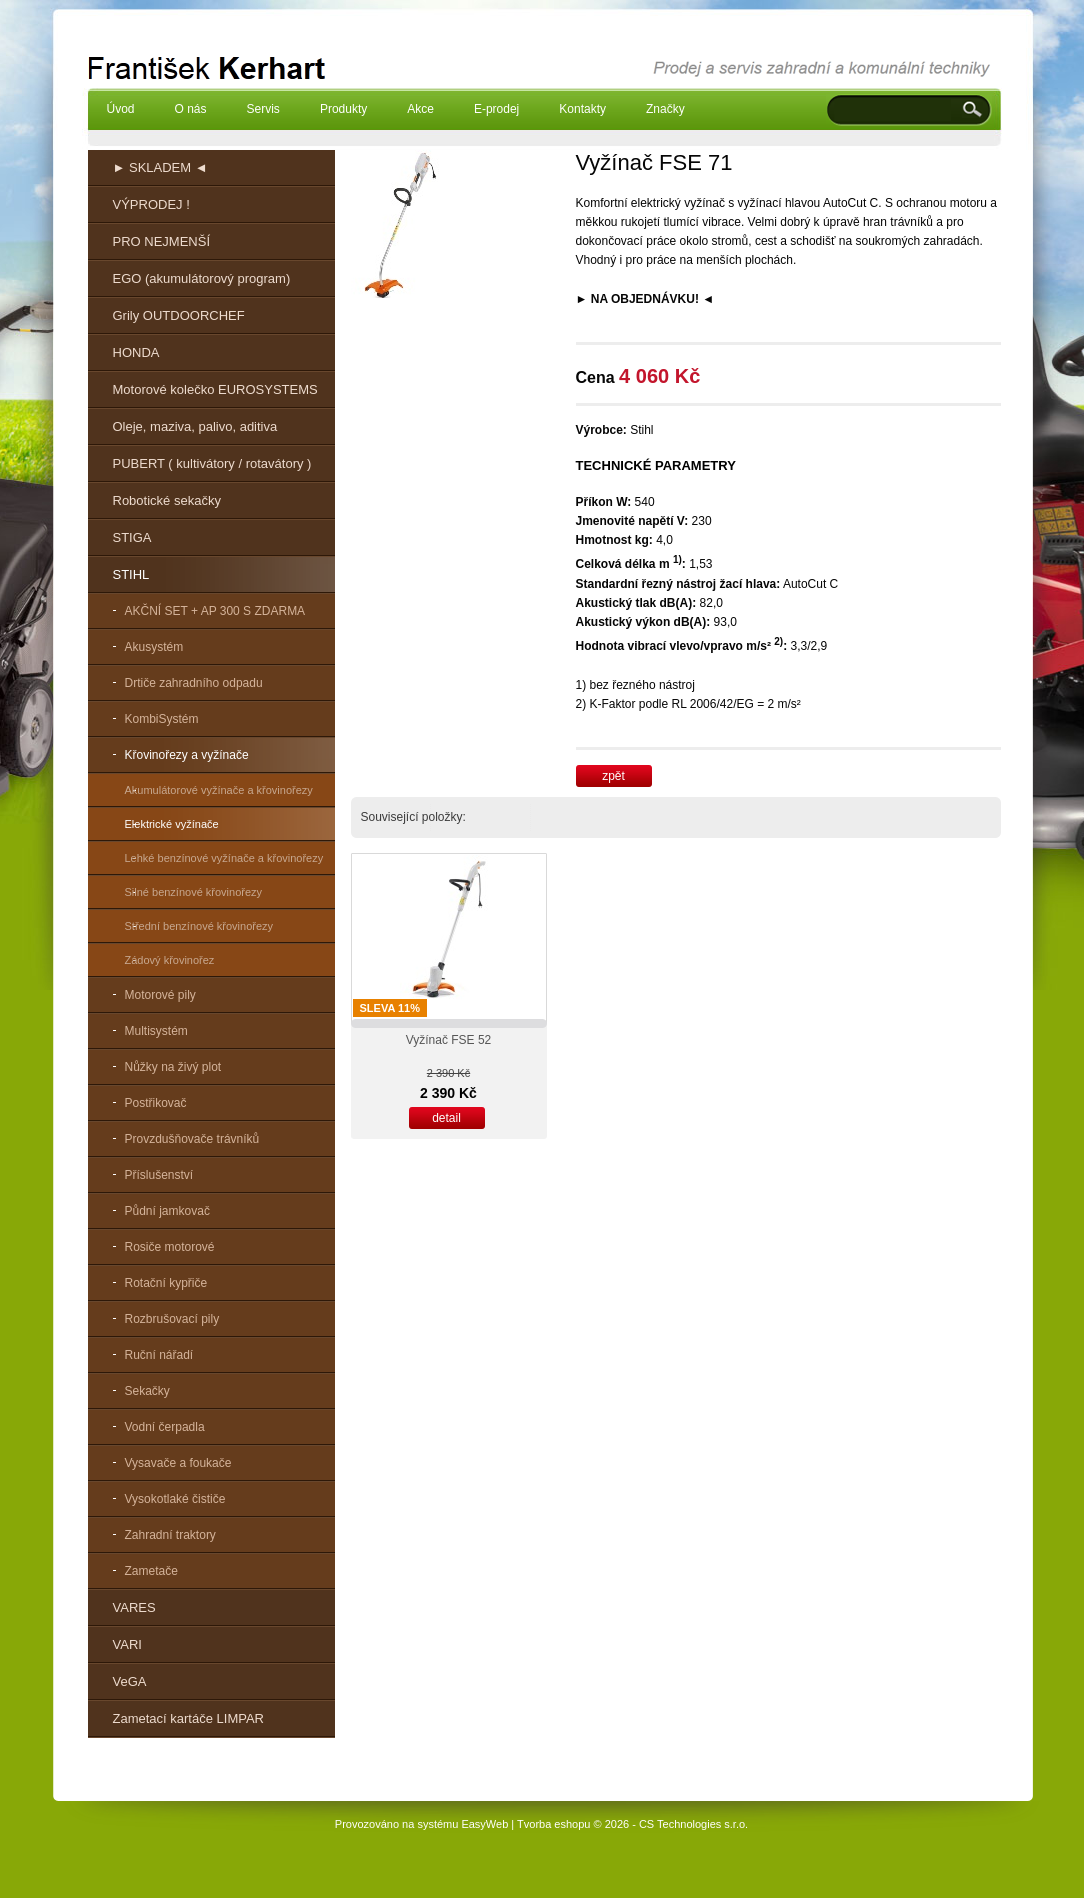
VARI (127, 1644)
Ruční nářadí (159, 1355)
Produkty (343, 109)
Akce (420, 109)
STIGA (132, 537)
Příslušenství (159, 1175)
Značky (665, 109)
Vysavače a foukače (178, 1463)
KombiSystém (162, 719)
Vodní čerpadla (165, 1427)
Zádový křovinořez (170, 960)
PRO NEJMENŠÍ (162, 241)
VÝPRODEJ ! (151, 204)
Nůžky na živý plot (173, 1067)
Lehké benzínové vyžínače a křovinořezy (224, 858)
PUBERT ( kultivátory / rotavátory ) (212, 463)
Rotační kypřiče (166, 1283)
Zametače (151, 1571)
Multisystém (156, 1031)
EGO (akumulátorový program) (202, 278)
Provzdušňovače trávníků (192, 1139)
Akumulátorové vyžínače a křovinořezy (219, 790)
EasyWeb (484, 1824)
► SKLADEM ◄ (160, 167)
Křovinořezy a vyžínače (187, 755)
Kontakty (582, 109)
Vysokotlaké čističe (175, 1499)
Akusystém (154, 647)
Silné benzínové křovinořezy (194, 892)
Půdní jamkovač (167, 1211)
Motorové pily (160, 995)
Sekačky (147, 1391)
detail (446, 1118)
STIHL (131, 574)
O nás (191, 109)
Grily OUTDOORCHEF (179, 315)
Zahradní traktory (170, 1535)
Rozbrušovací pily (172, 1319)
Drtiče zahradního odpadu (194, 683)
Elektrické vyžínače (172, 824)
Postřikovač (156, 1103)
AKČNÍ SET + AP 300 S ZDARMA (215, 611)
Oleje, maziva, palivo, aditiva (195, 426)
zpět (613, 776)
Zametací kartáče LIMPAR (188, 1718)
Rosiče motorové (170, 1247)
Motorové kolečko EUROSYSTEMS (215, 389)
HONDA (136, 352)
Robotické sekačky (167, 500)
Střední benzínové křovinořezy (199, 926)
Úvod (121, 109)
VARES (134, 1607)
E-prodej (496, 109)
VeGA (130, 1681)
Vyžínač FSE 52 (449, 1040)
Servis (263, 109)
